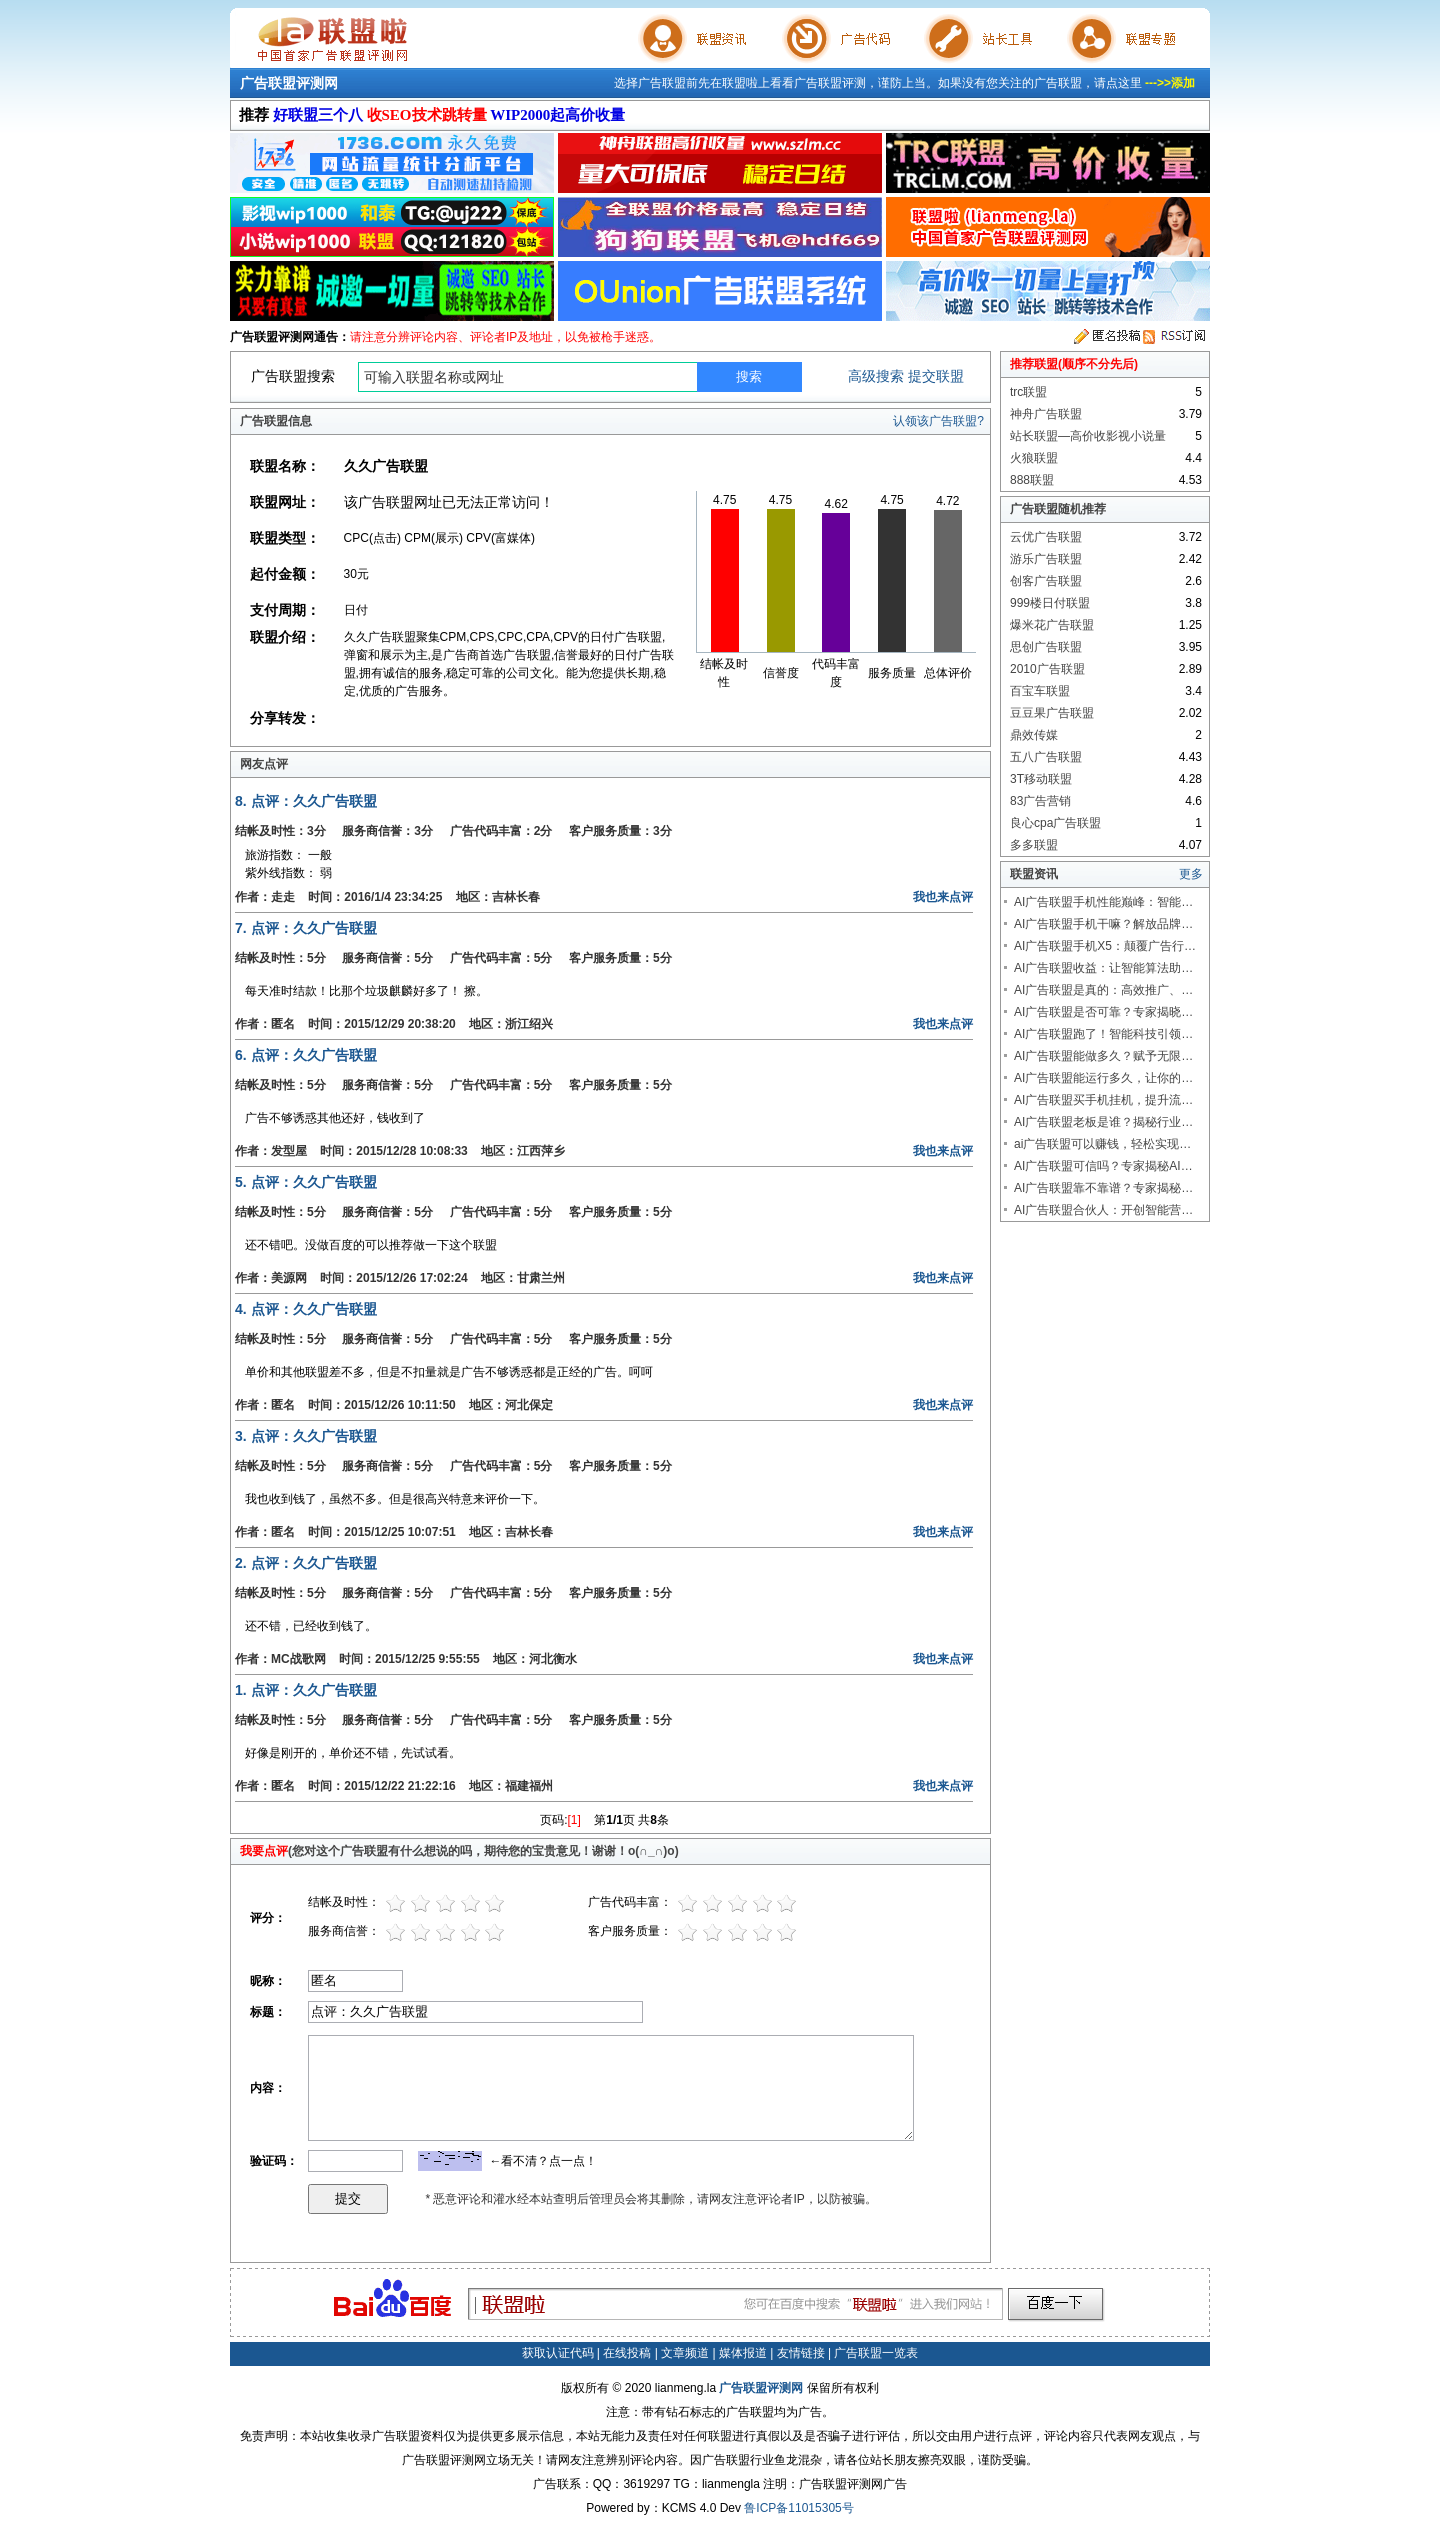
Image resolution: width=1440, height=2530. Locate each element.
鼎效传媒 (1034, 735)
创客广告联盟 (1046, 581)
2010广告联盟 (1047, 669)
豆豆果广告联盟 (1052, 713)
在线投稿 (627, 2353)
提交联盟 (936, 376)
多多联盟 (1034, 845)
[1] (574, 1820)
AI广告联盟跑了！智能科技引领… (1103, 1034)
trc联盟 (1028, 392)
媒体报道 (743, 2353)
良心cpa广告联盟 (1055, 823)
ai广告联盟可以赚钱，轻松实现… (1102, 1144)
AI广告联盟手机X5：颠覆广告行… (1105, 946)
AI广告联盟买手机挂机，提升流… (1103, 1100)
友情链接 (801, 2353)
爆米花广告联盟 (1052, 625)
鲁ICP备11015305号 (798, 2508)
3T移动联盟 (1041, 779)
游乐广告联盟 (1046, 559)
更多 (1191, 874)
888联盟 (1032, 480)
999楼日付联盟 (1050, 603)
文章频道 (685, 2353)
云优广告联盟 (1046, 537)
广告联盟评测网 (289, 83)
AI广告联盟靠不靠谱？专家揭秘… (1103, 1188)
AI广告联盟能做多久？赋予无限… (1103, 1056)
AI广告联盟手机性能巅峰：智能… (1103, 902)
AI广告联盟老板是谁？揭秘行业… (1103, 1122)
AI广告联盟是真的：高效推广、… (1103, 990)
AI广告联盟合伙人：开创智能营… (1103, 1210)
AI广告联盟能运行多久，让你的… (1103, 1078)
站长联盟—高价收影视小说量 (1088, 436)
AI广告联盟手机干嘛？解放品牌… (1103, 924)
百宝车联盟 (1040, 691)
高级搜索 (876, 376)
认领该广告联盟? (938, 421)
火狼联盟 (1034, 458)
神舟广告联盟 (1046, 414)
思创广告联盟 (1046, 647)
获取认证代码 (558, 2353)
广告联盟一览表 (876, 2353)
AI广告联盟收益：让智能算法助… (1103, 968)
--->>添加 (1170, 83)
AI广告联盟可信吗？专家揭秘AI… (1103, 1166)
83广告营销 (1040, 801)
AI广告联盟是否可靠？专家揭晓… (1103, 1012)
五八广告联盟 (1046, 757)
